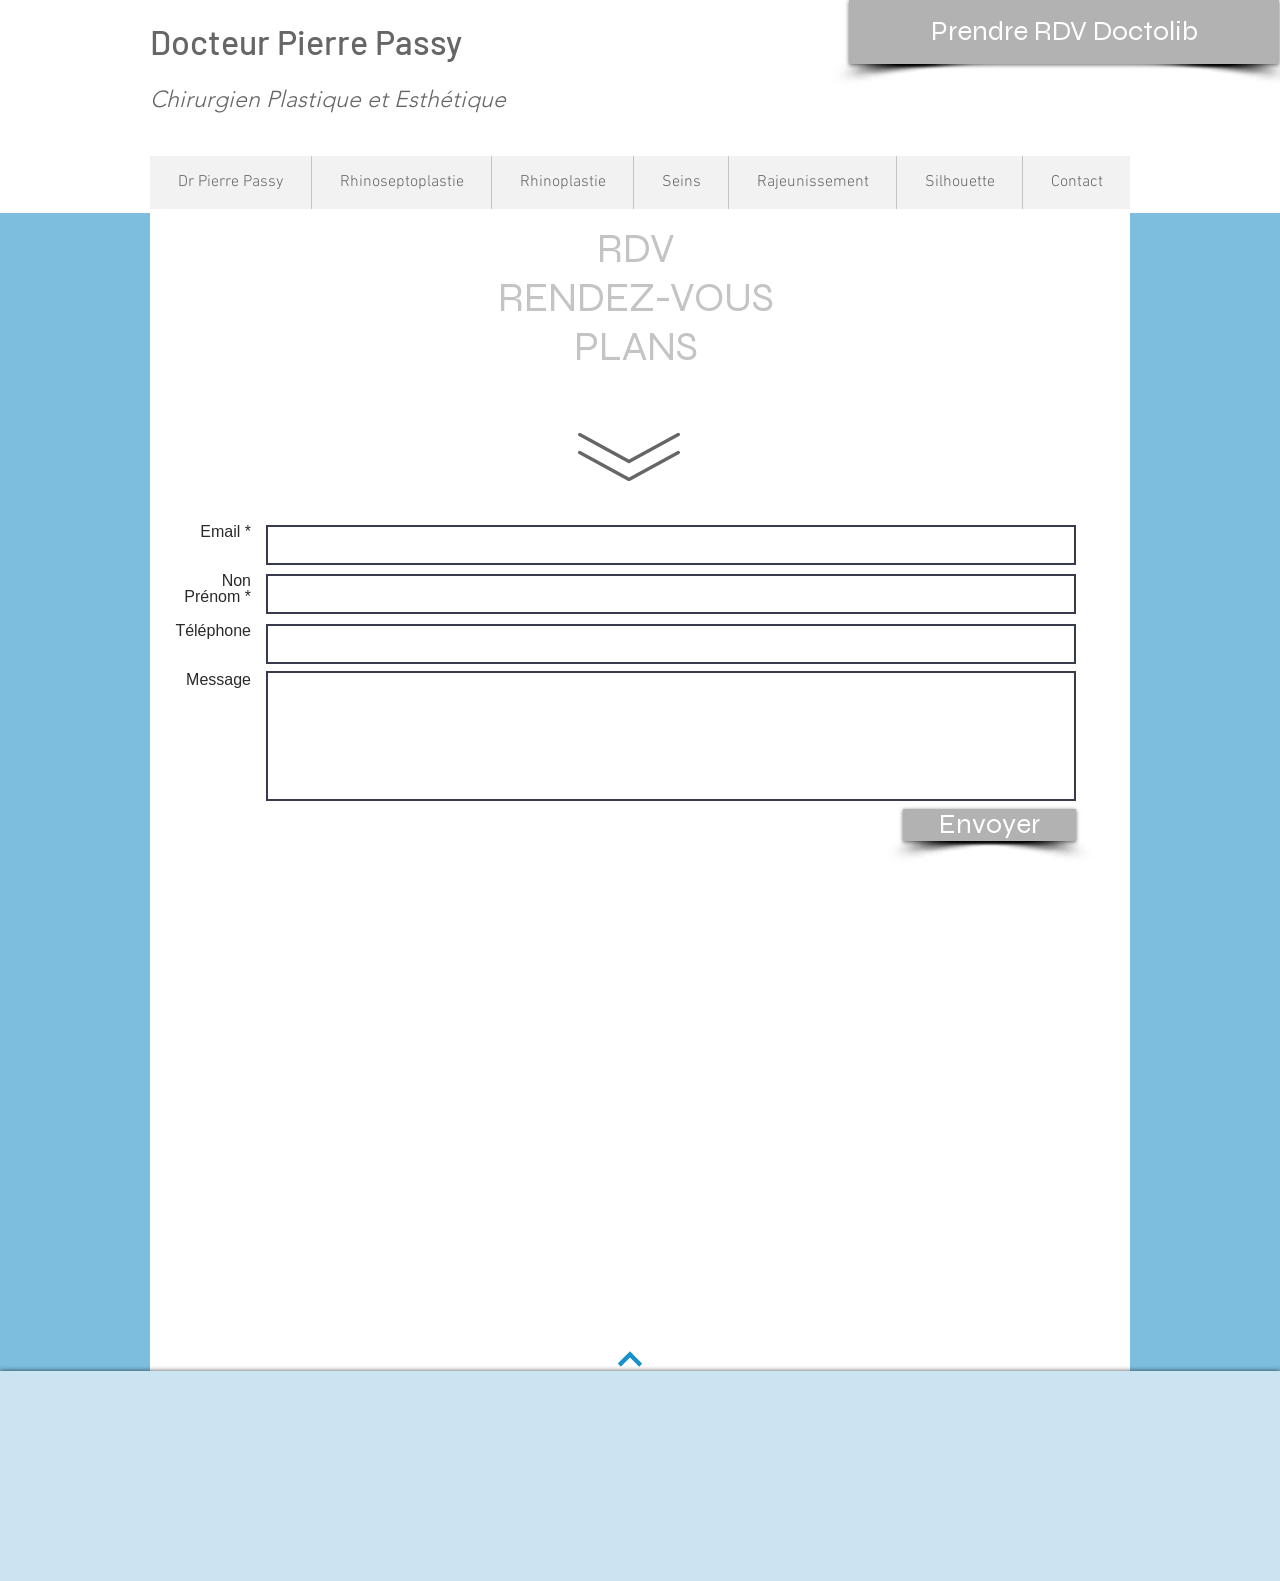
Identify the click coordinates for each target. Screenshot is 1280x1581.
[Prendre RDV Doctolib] (1064, 32)
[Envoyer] (989, 825)
